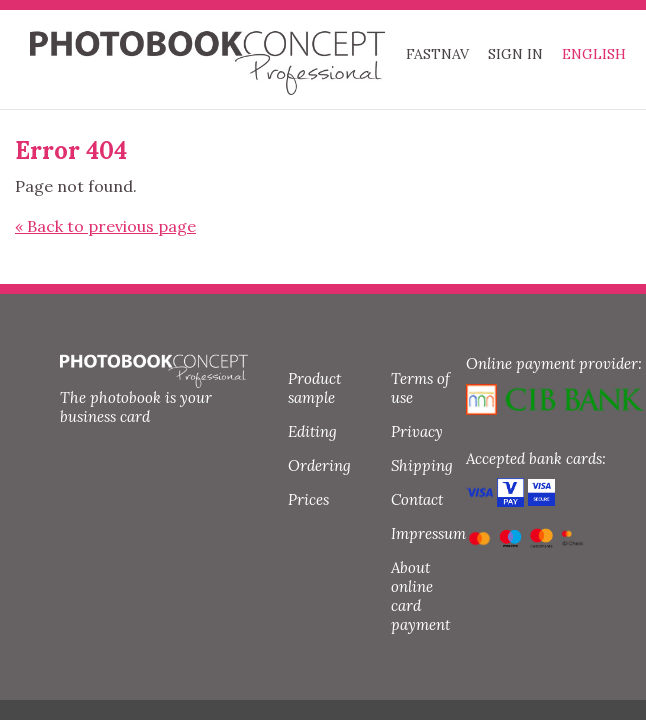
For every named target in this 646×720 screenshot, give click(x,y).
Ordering (319, 465)
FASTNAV (437, 54)
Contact (417, 499)
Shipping (422, 465)
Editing (312, 431)
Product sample (314, 388)
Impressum (428, 533)
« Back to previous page (105, 226)
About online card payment (420, 596)
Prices (308, 499)
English (594, 54)
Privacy (417, 431)
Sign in (515, 54)
